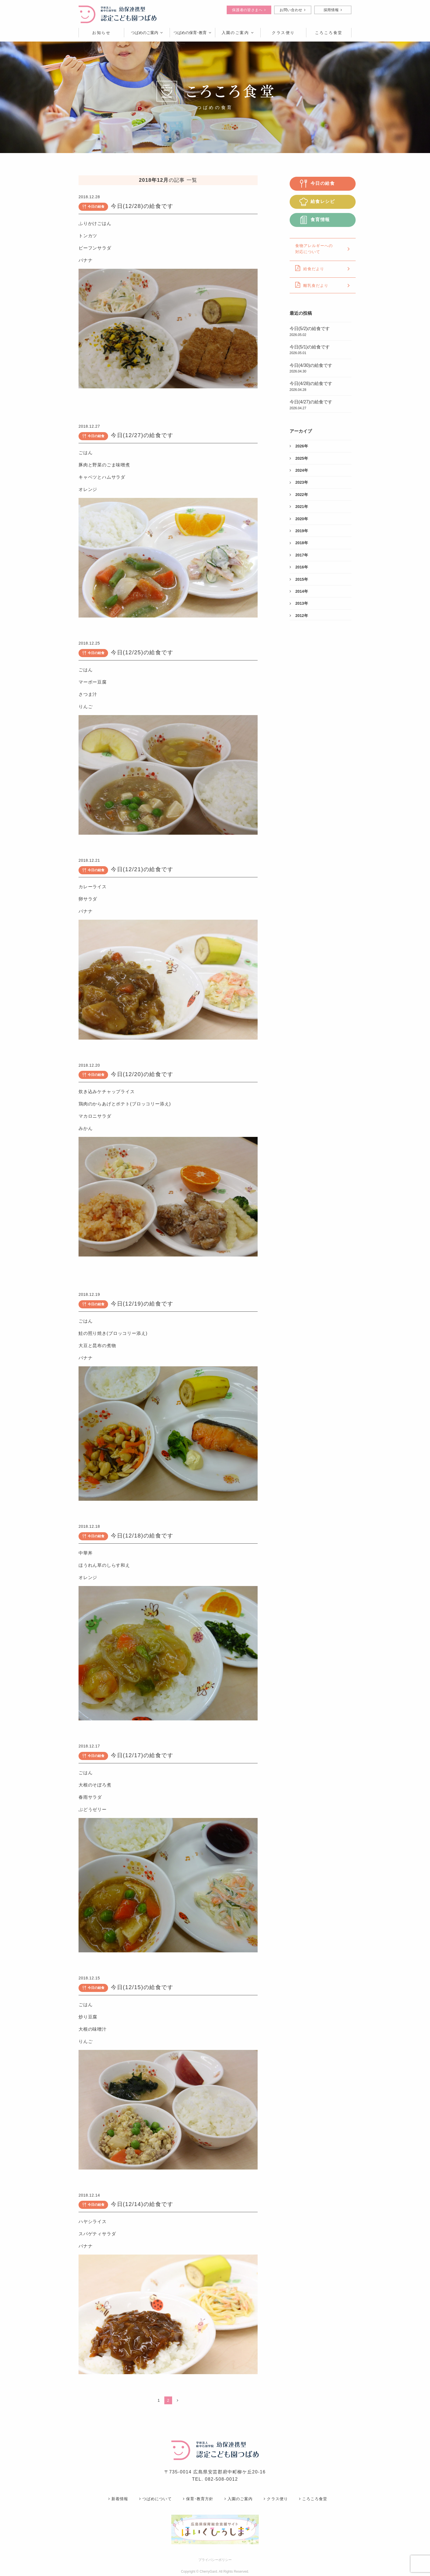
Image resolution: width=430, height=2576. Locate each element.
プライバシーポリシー (215, 2560)
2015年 (299, 579)
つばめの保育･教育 (192, 32)
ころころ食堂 (313, 2499)
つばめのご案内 (147, 32)
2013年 (299, 603)
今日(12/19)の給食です (142, 1304)
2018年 (299, 543)
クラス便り (276, 2499)
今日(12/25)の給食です (142, 652)
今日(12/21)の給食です (142, 869)
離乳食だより (322, 285)
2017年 (299, 555)
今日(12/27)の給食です (142, 435)
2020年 (299, 519)
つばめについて (155, 2499)
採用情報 (333, 10)
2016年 (299, 567)
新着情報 (118, 2499)
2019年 (299, 531)
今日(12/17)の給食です (142, 1755)
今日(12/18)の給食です (142, 1535)
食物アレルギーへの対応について (322, 248)
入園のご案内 (238, 32)
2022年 (299, 494)
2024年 (299, 470)
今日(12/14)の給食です (142, 2204)
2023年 (299, 482)
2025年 (299, 458)
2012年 (299, 615)
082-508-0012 (221, 2479)
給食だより (322, 268)
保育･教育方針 (198, 2499)
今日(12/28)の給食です (142, 206)
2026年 (299, 446)
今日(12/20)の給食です (142, 1074)
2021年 (299, 506)
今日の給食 (93, 207)
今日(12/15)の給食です (142, 1987)
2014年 (299, 591)
